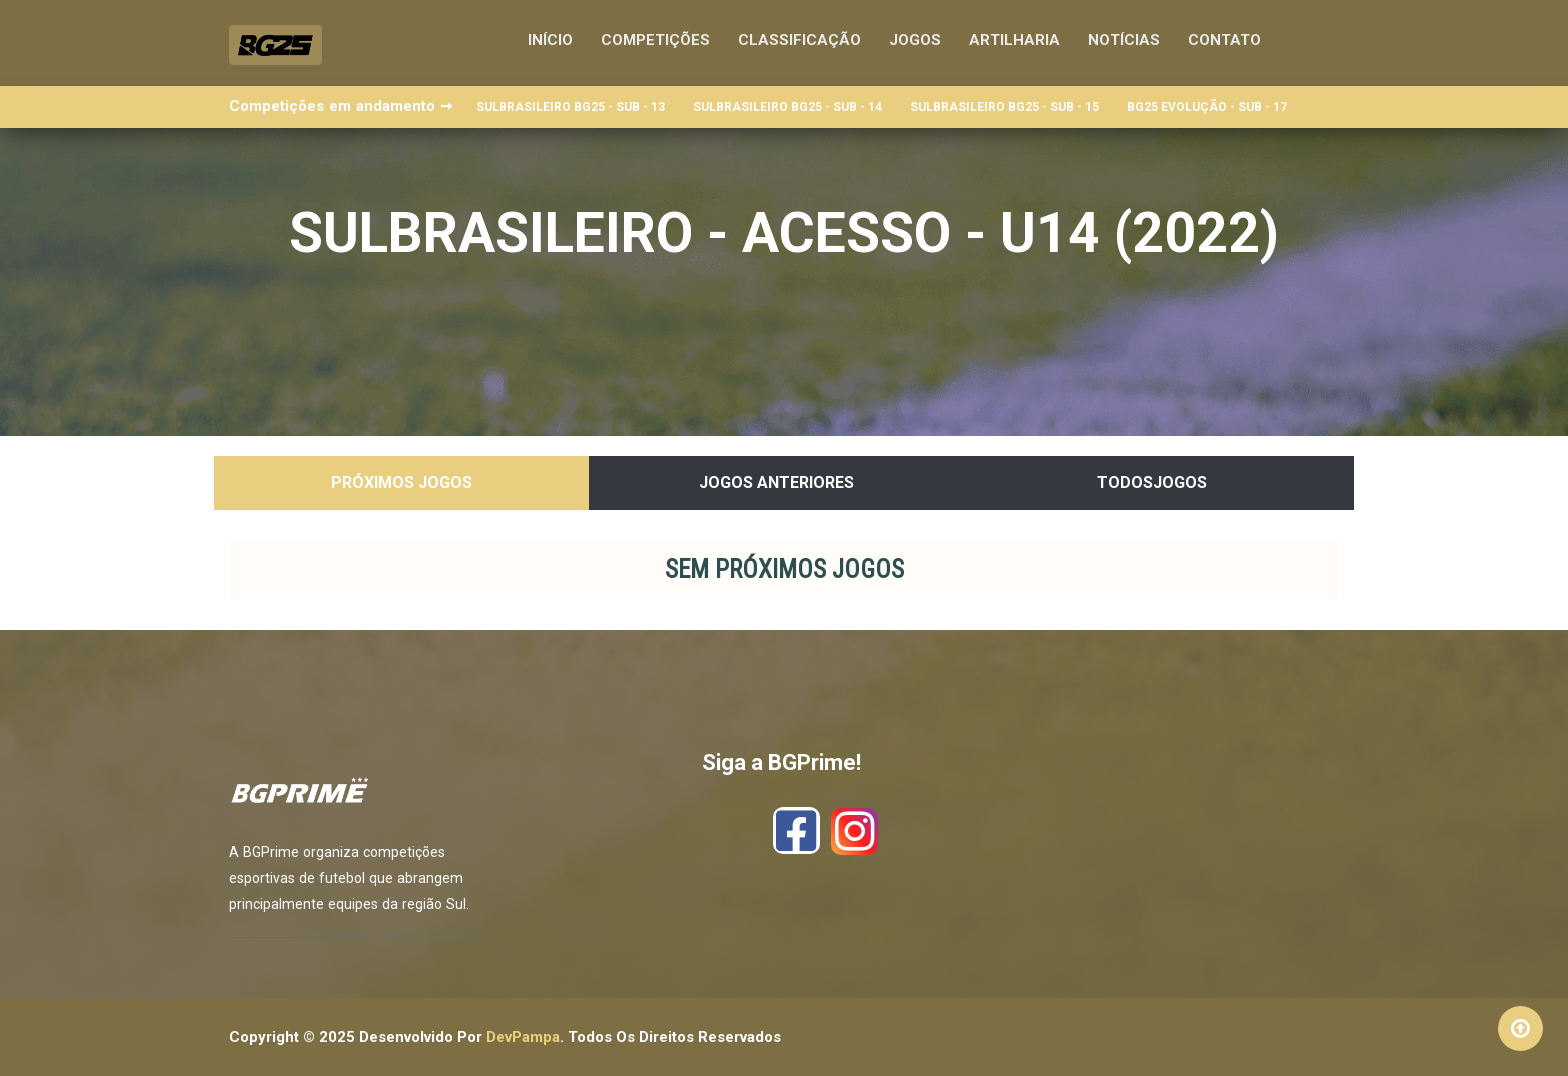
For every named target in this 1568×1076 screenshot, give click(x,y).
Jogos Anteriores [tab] (776, 482)
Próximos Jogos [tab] (401, 482)
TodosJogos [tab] (1152, 482)
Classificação (799, 40)
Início (550, 40)
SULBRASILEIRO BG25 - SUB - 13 (570, 107)
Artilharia (1014, 40)
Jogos (915, 40)
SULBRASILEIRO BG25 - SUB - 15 (1004, 107)
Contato (1224, 40)
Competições (655, 40)
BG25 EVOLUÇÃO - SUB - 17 (1207, 107)
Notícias (1124, 40)
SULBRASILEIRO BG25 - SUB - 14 (787, 107)
